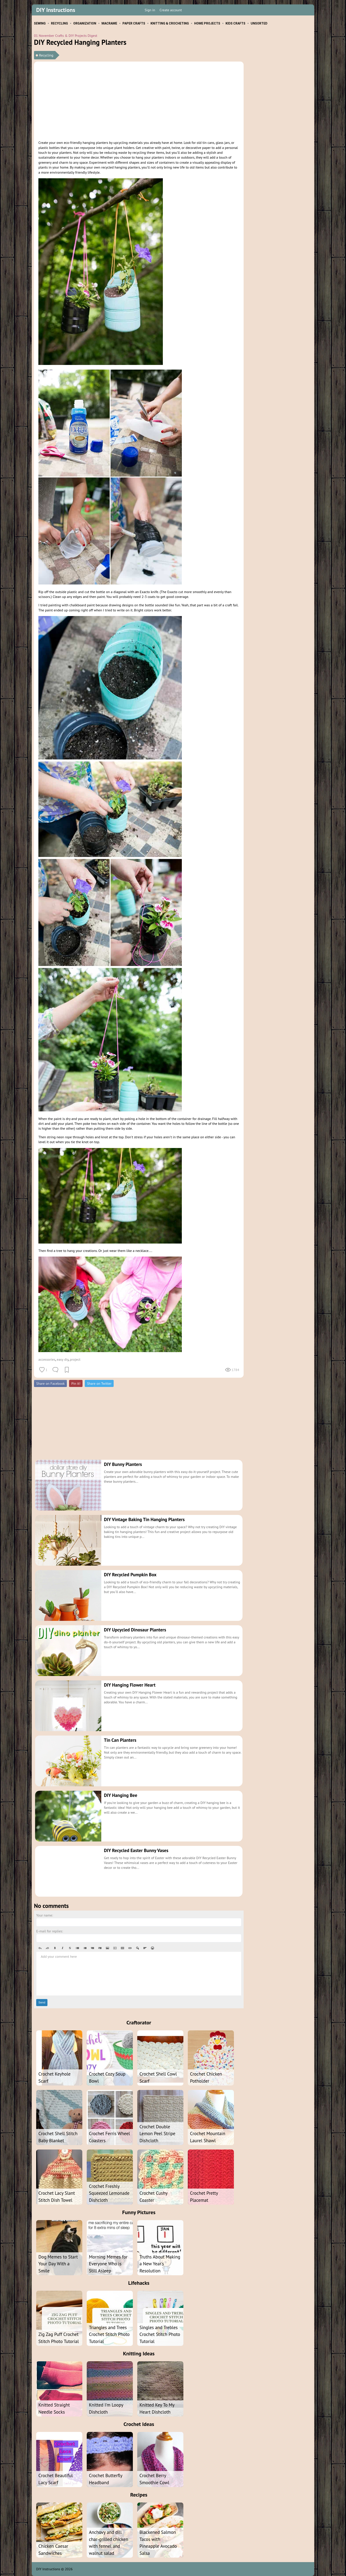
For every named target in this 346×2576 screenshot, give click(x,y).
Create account (171, 10)
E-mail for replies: (49, 1931)
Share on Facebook (50, 1383)
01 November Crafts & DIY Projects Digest (65, 35)
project (75, 1359)
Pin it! (75, 1383)
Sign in (150, 10)
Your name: (44, 1915)
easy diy (62, 1359)
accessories (46, 1359)
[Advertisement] (138, 101)
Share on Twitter (99, 1383)
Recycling (46, 55)
